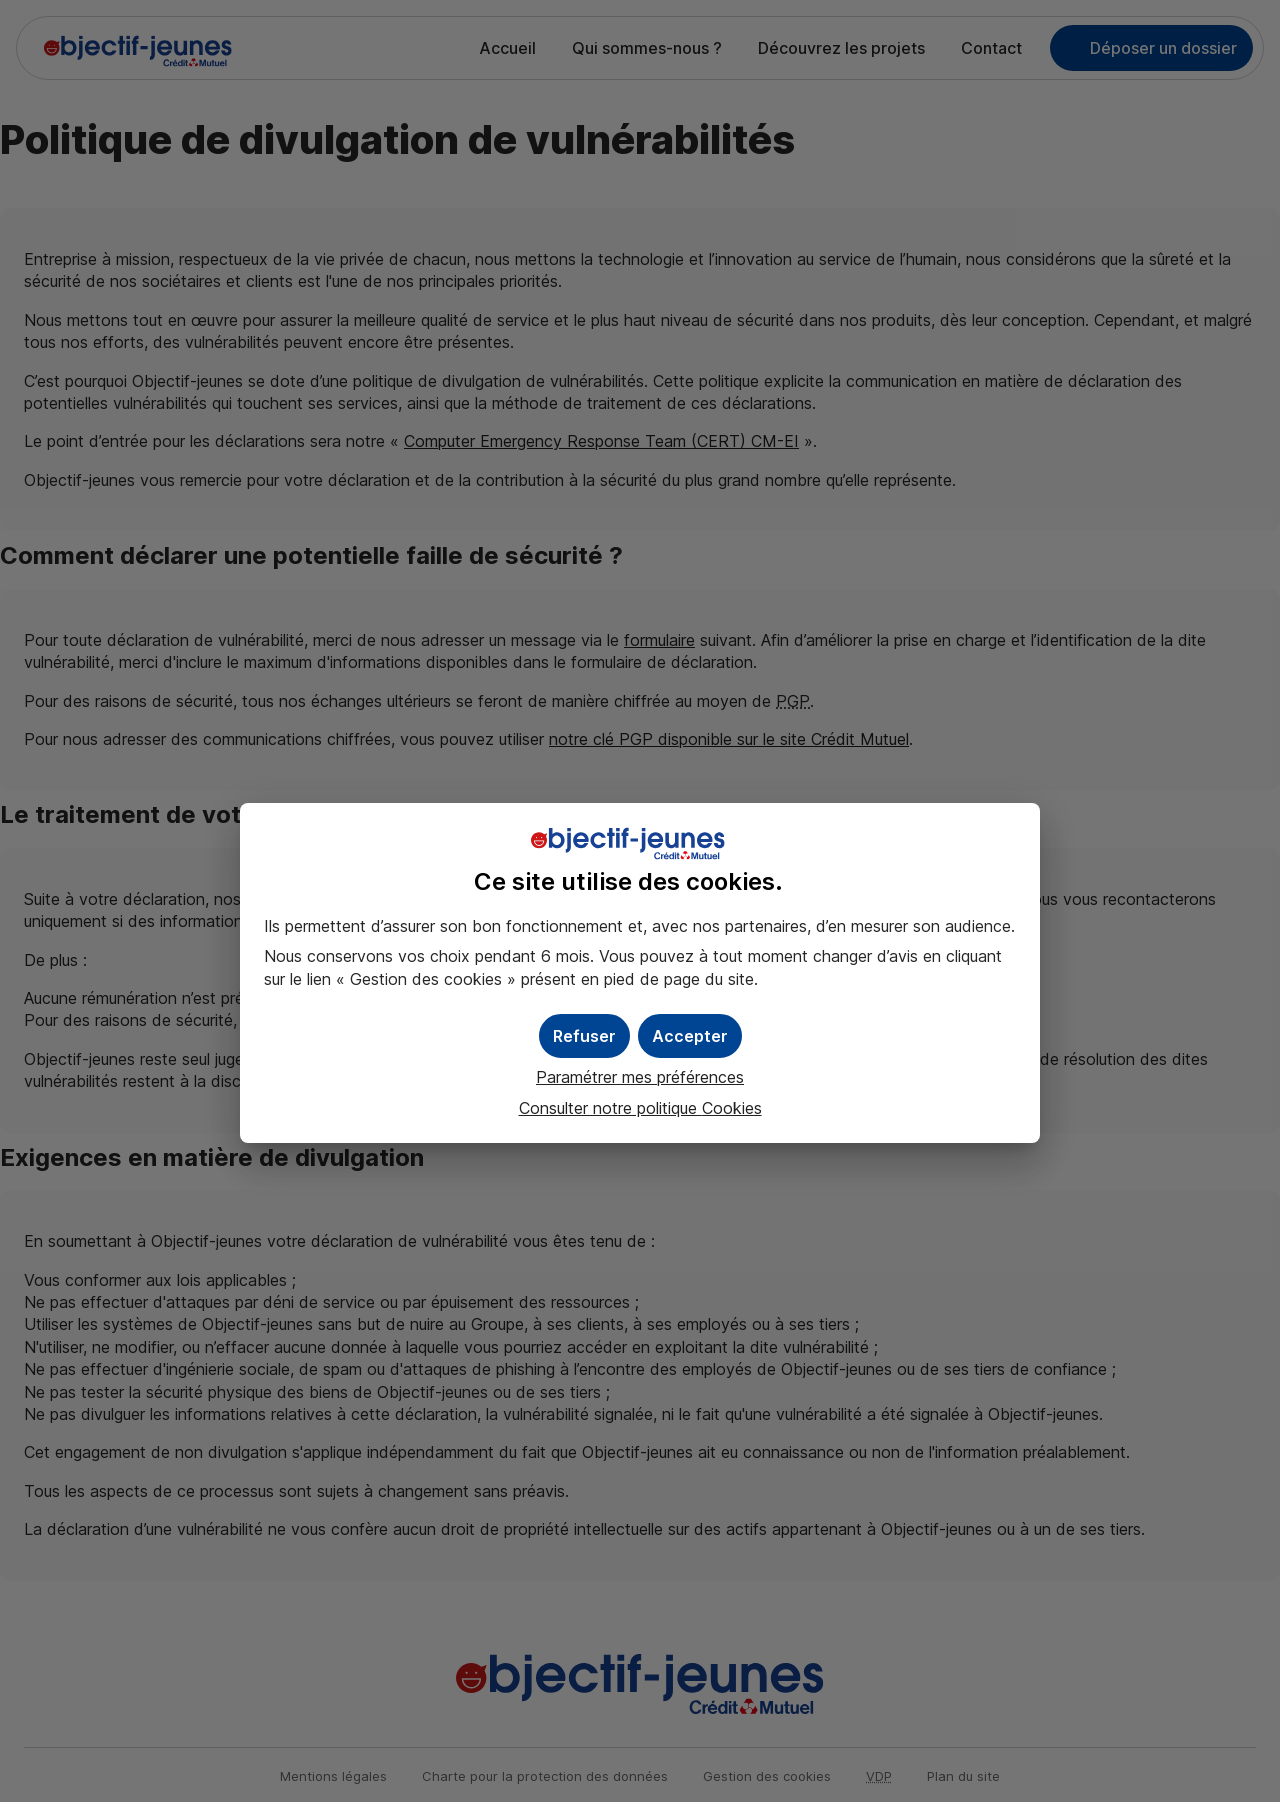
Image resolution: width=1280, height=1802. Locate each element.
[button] (690, 1036)
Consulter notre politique (640, 1108)
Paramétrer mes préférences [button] (640, 1077)
